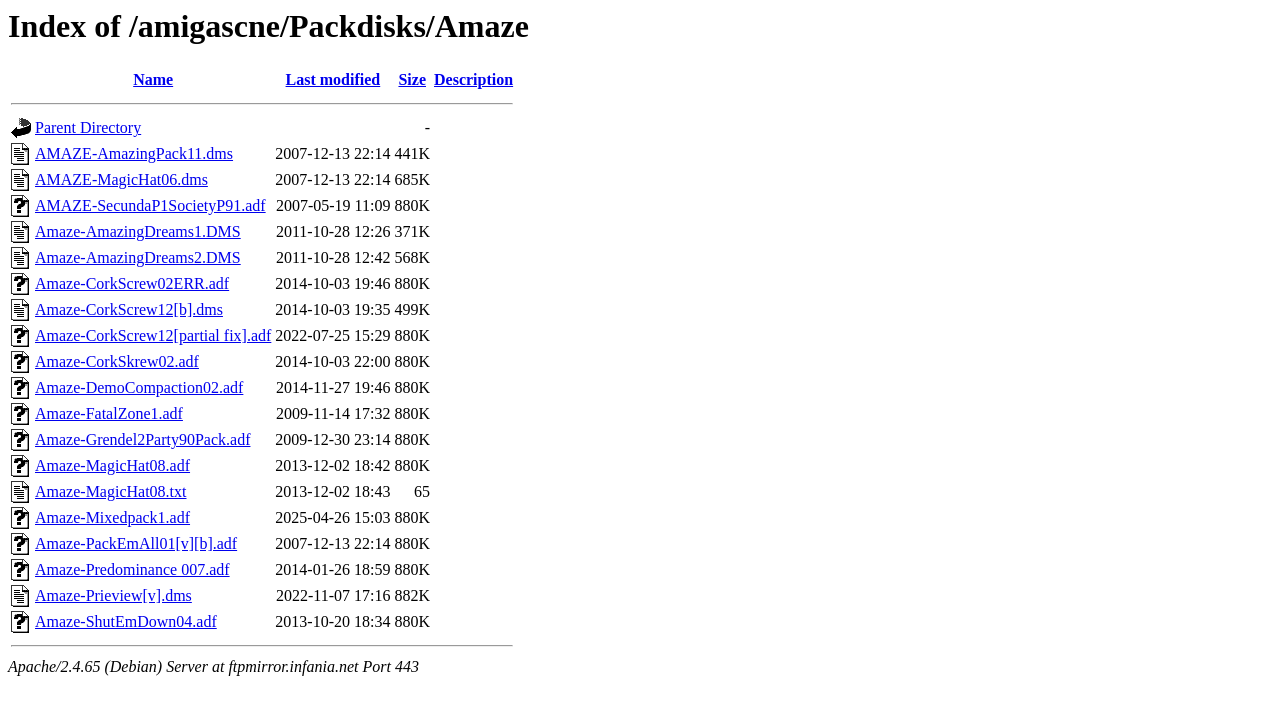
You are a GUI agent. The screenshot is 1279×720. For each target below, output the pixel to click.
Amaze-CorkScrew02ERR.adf (132, 283)
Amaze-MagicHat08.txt (111, 491)
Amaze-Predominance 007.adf (132, 569)
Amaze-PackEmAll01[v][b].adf (136, 543)
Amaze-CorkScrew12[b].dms (129, 309)
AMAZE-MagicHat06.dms (121, 179)
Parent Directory (88, 127)
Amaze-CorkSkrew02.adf (117, 361)
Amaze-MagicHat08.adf (112, 465)
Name (153, 79)
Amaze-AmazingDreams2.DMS (138, 257)
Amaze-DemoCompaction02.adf (139, 387)
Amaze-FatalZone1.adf (109, 413)
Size (412, 79)
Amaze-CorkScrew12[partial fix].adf (153, 335)
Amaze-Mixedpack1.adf (112, 517)
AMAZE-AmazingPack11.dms (134, 153)
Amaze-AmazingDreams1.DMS (138, 231)
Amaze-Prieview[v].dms (113, 595)
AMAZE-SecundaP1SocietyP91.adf (150, 205)
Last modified (333, 79)
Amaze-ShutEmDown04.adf (126, 621)
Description (473, 79)
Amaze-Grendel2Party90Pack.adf (142, 439)
